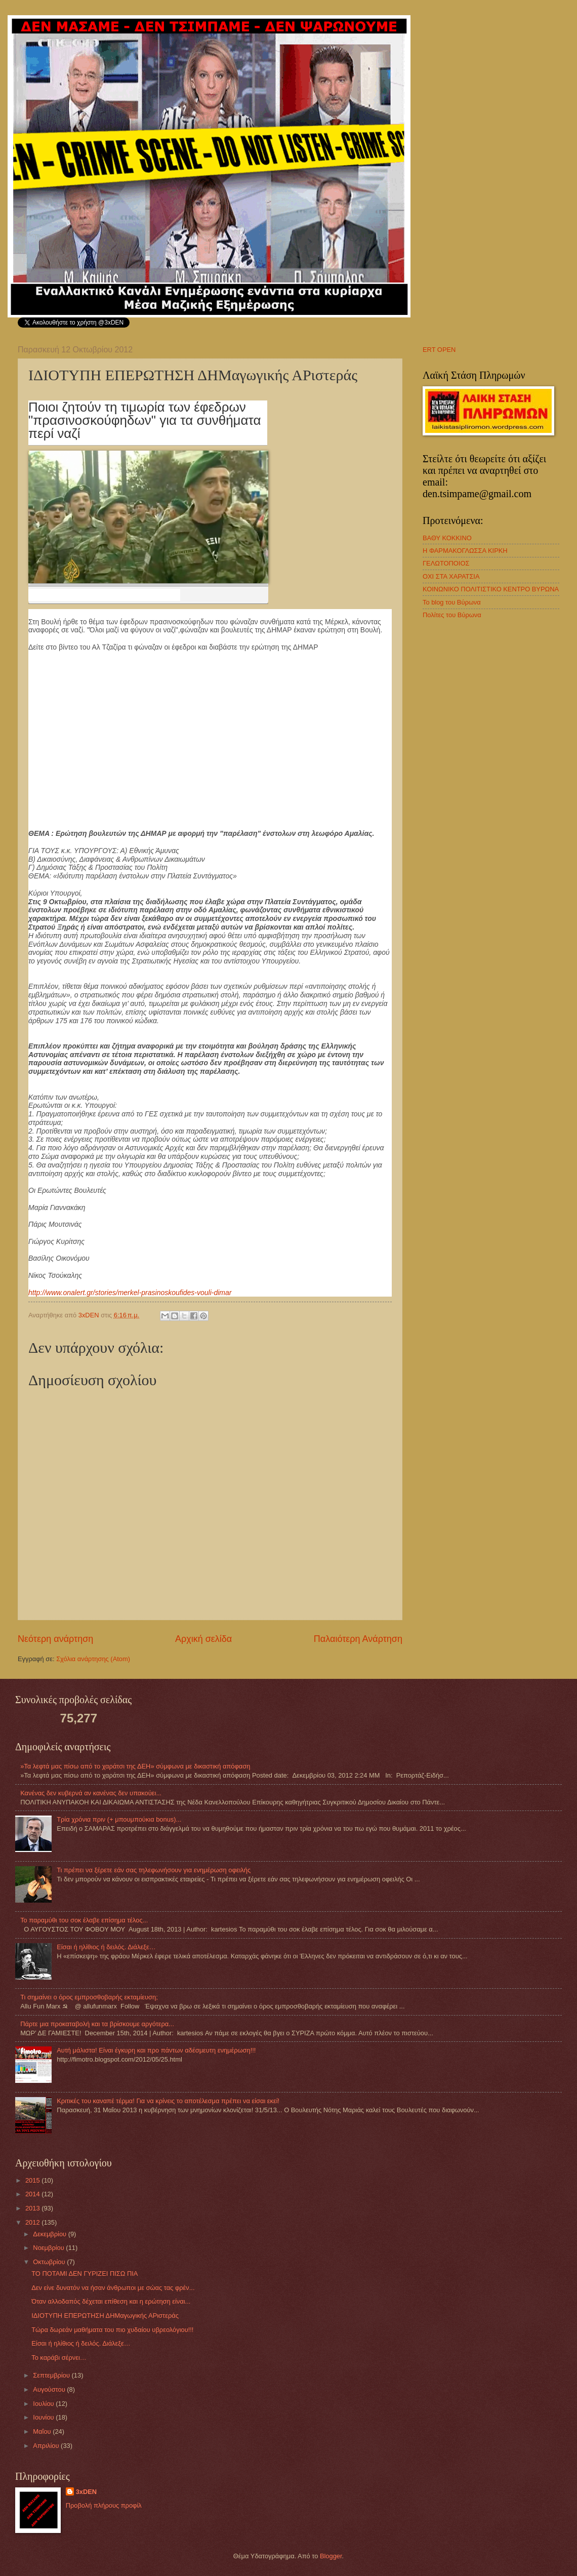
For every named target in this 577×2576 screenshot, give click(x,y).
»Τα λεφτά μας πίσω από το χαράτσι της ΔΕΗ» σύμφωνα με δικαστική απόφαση (135, 1766)
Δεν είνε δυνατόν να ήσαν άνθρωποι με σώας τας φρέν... (112, 2287)
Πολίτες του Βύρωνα (452, 615)
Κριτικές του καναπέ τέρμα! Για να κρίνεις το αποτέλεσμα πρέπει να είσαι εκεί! (168, 2101)
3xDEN (86, 2492)
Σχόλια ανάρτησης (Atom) (93, 1659)
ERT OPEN (439, 349)
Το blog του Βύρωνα (452, 602)
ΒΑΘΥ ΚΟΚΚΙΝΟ (447, 538)
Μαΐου (43, 2431)
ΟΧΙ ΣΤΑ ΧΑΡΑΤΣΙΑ (451, 576)
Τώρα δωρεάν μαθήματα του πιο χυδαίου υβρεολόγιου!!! (112, 2329)
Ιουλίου (44, 2403)
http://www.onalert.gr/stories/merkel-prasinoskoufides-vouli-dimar (129, 1293)
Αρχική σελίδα (203, 1639)
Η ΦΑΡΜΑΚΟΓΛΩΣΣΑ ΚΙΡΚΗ (465, 550)
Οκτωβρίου (50, 2262)
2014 (33, 2194)
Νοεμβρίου (49, 2247)
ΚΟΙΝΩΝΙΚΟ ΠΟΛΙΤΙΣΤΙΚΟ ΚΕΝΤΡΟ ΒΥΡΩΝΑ (491, 589)
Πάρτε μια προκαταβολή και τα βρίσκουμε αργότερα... (97, 2024)
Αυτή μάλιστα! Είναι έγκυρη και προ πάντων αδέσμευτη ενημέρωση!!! (156, 2050)
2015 (33, 2180)
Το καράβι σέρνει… (58, 2357)
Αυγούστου (50, 2389)
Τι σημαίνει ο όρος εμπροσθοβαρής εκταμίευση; (89, 1997)
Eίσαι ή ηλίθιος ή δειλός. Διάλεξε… (106, 1947)
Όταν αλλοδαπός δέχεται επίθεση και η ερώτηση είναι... (110, 2301)
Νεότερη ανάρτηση (55, 1639)
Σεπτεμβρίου (52, 2375)
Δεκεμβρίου (50, 2234)
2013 (33, 2208)
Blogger (331, 2556)
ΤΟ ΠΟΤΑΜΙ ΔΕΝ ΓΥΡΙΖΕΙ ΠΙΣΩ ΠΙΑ (84, 2273)
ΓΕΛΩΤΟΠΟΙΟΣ (446, 563)
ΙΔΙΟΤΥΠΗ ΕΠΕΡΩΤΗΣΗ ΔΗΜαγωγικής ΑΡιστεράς (105, 2315)
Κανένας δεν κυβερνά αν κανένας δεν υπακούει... (90, 1793)
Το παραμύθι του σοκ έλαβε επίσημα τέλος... (84, 1920)
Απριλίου (47, 2445)
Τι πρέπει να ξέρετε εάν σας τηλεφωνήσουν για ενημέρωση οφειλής (154, 1870)
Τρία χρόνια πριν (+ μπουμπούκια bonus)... (119, 1819)
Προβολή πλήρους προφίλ (104, 2505)
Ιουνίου (44, 2417)
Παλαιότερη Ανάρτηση (358, 1639)
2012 (33, 2222)
